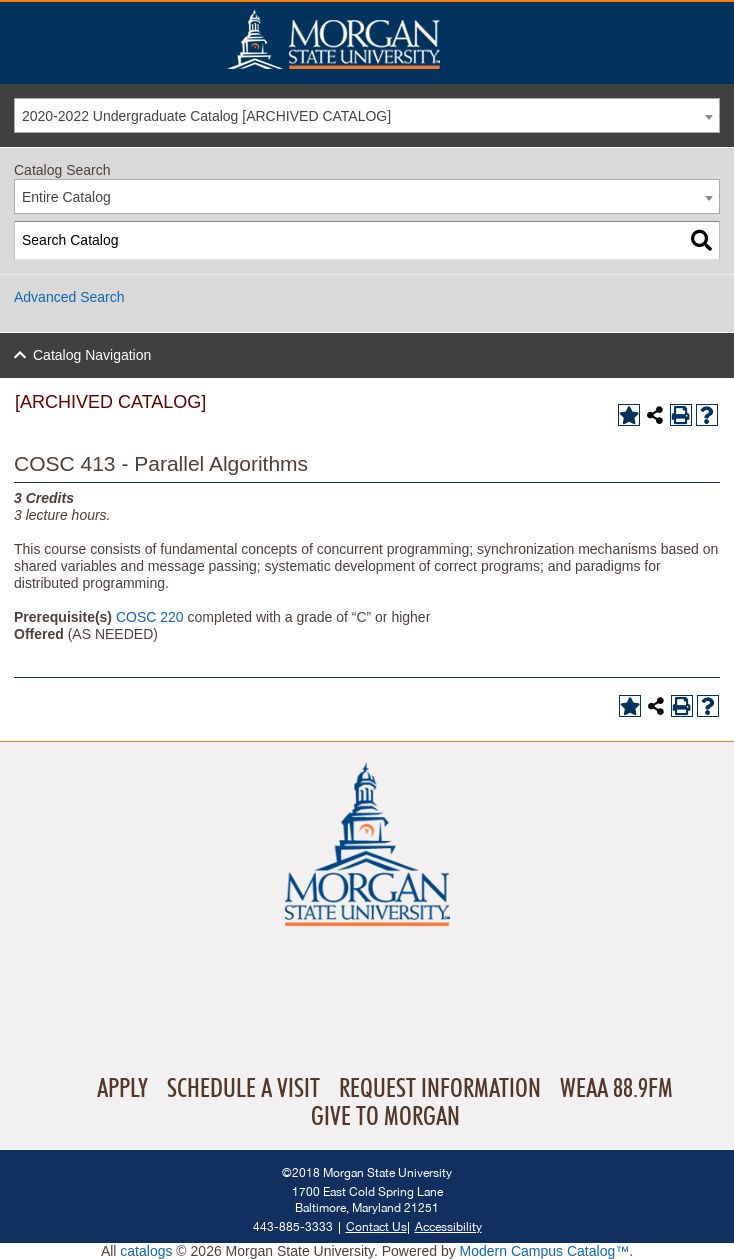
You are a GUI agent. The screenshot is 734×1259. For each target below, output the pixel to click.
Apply (122, 1089)
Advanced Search (69, 297)
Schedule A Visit (243, 1089)
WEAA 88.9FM (616, 1089)
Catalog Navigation (92, 355)
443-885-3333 (293, 1226)
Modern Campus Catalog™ (545, 1251)
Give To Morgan (385, 1117)
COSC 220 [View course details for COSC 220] (150, 617)
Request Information (440, 1089)
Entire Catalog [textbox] (66, 197)
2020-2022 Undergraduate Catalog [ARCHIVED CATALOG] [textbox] (206, 116)
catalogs (146, 1251)
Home (376, 39)
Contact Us (376, 1226)
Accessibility (448, 1226)
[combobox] (367, 115)
